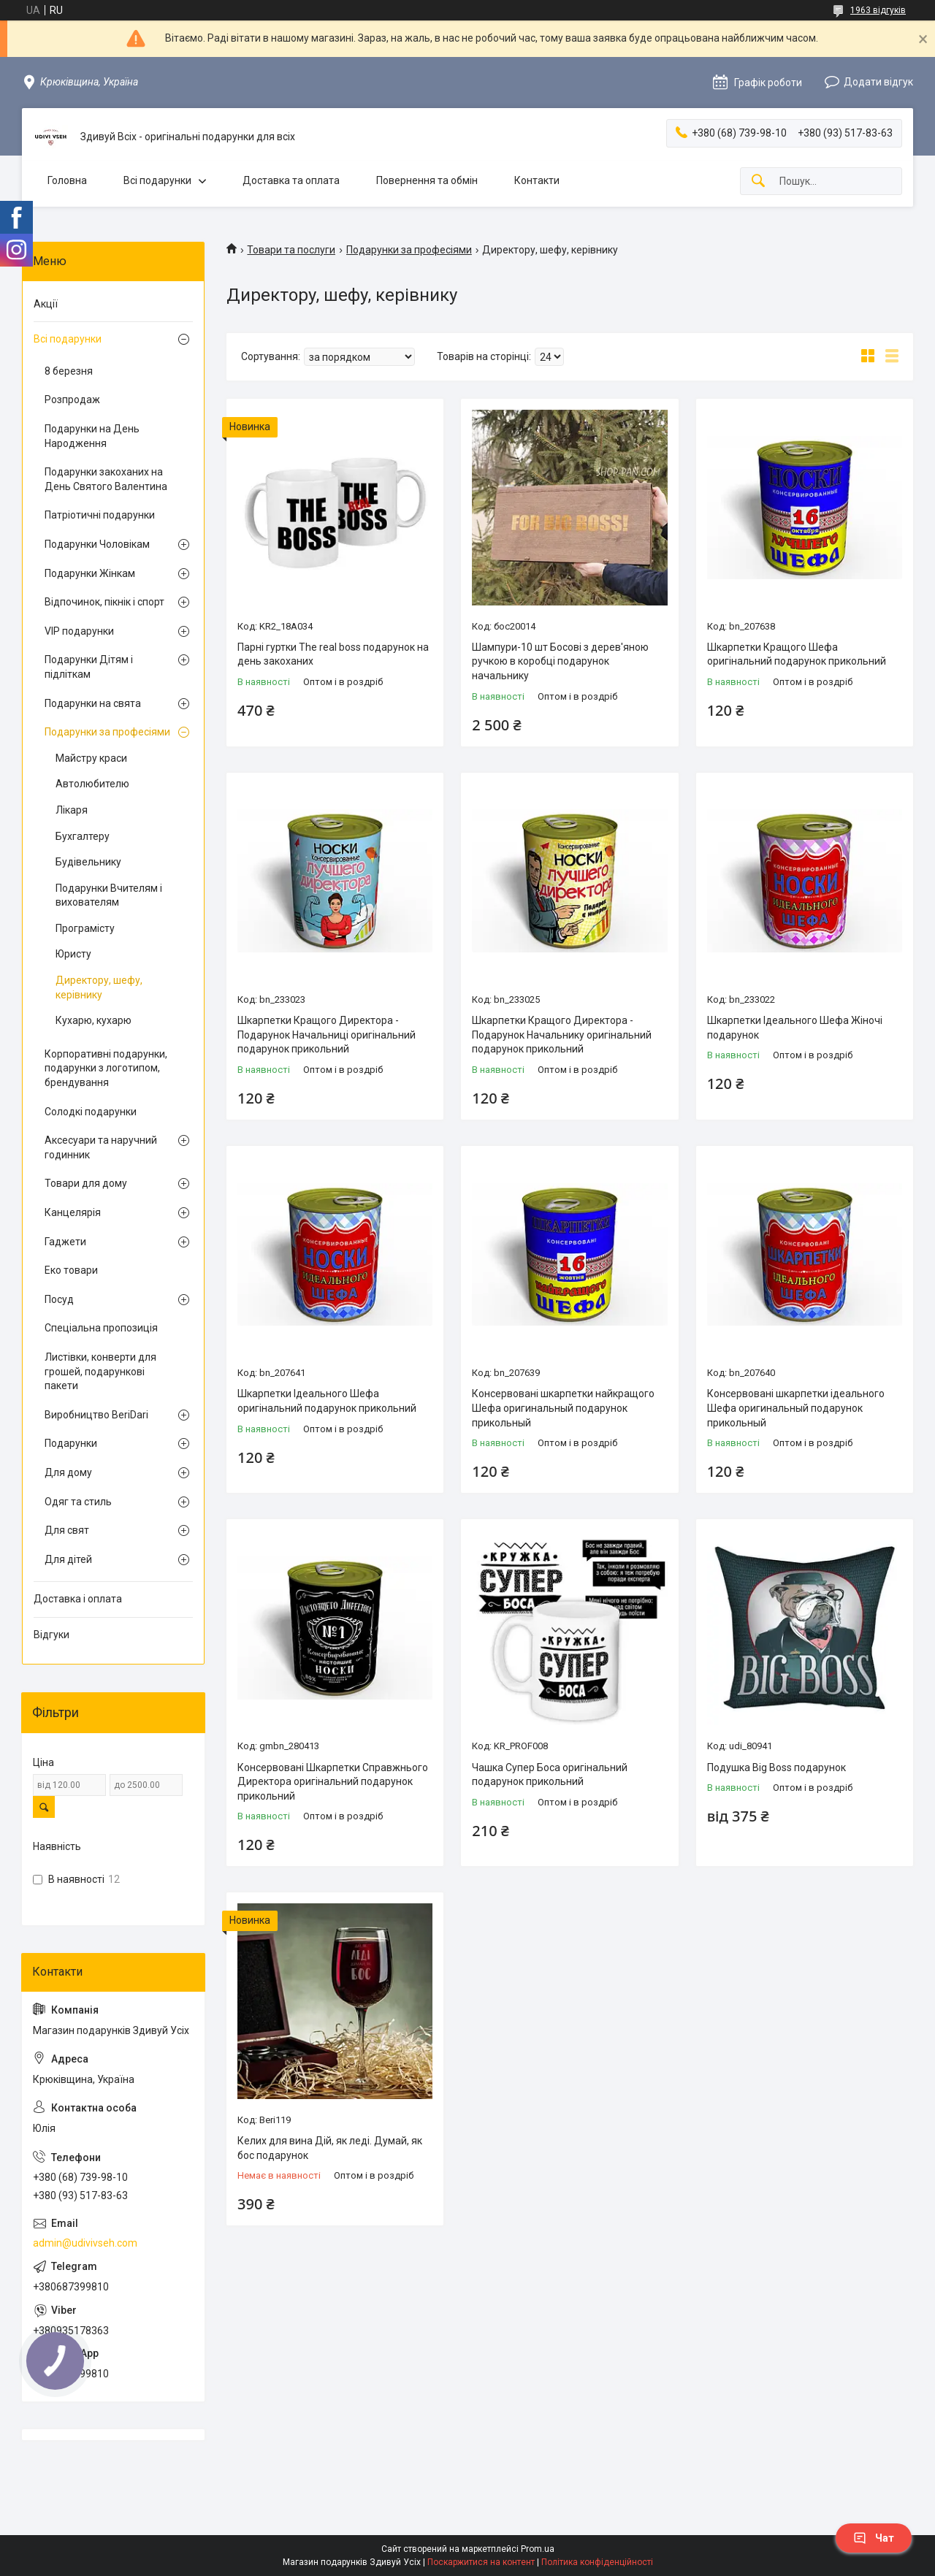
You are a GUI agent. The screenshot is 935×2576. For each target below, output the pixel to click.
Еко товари (71, 1270)
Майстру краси (91, 758)
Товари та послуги (291, 250)
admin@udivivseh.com (85, 2243)
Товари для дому (86, 1183)
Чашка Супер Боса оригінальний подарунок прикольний (549, 1775)
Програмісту (85, 928)
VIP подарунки (79, 631)
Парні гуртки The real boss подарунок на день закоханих (333, 654)
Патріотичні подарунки (100, 515)
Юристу (73, 954)
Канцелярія (73, 1212)
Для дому (68, 1472)
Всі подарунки (157, 180)
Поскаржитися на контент (481, 2562)
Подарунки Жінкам (90, 573)
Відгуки (51, 1634)
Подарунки (71, 1443)
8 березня (69, 371)
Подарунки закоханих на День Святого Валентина (106, 479)
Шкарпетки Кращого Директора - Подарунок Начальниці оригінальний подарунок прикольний (326, 1034)
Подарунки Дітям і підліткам (89, 667)
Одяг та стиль (78, 1501)
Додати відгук (878, 82)
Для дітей (68, 1559)
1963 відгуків (878, 10)
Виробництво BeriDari (96, 1415)
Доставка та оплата (291, 180)
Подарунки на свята (93, 703)
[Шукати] (758, 181)
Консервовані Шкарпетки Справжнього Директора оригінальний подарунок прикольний (332, 1782)
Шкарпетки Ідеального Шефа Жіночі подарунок (794, 1027)
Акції (46, 304)
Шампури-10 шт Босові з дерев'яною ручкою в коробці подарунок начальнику (560, 661)
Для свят (67, 1530)
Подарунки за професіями (409, 250)
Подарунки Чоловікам (97, 544)
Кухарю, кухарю (93, 1020)
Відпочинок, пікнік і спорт (104, 602)
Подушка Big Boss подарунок (776, 1767)
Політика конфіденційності (597, 2562)
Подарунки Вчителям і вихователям (109, 895)
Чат (873, 2538)
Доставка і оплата (78, 1599)
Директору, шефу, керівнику (99, 987)
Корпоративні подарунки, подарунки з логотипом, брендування (106, 1068)
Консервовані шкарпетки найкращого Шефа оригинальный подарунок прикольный (563, 1408)
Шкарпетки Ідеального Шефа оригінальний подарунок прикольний (326, 1401)
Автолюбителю (92, 784)
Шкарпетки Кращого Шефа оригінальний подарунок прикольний (796, 654)
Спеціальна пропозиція (101, 1328)
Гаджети (65, 1241)
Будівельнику (88, 862)
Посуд (59, 1299)
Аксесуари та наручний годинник (101, 1147)
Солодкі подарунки (91, 1111)
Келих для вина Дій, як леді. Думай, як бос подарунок (329, 2148)
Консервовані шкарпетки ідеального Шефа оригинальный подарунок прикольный (796, 1408)
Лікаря (72, 810)
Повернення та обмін (427, 180)
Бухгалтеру (83, 836)
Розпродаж (72, 399)
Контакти (537, 180)
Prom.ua (537, 2549)
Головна (67, 180)
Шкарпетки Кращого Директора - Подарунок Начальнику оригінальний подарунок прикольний (562, 1034)
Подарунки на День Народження (92, 436)
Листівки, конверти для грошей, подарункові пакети (100, 1371)
